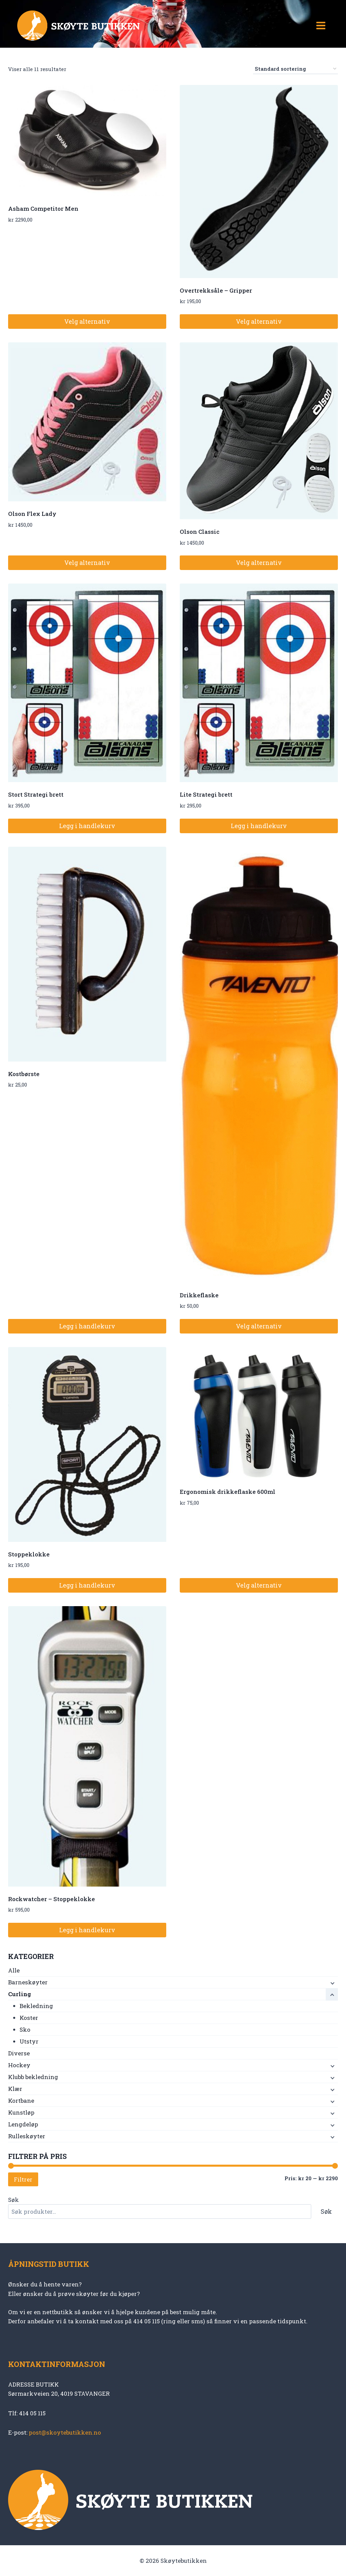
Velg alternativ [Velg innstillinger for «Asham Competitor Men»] (87, 321)
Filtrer (23, 2179)
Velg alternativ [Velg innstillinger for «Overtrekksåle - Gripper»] (259, 321)
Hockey (19, 2065)
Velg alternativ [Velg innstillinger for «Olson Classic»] (259, 562)
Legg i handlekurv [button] (87, 826)
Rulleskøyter (26, 2136)
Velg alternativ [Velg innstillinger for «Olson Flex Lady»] (87, 562)
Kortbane (21, 2100)
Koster (29, 2018)
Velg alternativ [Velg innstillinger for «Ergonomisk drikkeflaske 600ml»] (259, 1585)
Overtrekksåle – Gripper (216, 290)
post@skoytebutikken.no (65, 2432)
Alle (14, 1970)
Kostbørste (24, 1074)
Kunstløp (21, 2112)
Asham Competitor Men (43, 208)
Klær (15, 2089)
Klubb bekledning (33, 2077)
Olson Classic (199, 531)
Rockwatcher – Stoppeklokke (51, 1899)
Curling (19, 1994)
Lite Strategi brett (206, 794)
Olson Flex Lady (32, 514)
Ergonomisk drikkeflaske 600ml (227, 1492)
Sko (25, 2029)
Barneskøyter (28, 1982)
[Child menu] (332, 1983)
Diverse (19, 2053)
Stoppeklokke (29, 1554)
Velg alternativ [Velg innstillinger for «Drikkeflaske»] (259, 1326)
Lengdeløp (23, 2124)
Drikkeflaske (199, 1295)
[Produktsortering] (295, 69)
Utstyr (29, 2041)
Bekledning (36, 2006)
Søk (13, 2200)
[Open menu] (321, 25)
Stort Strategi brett (36, 794)
